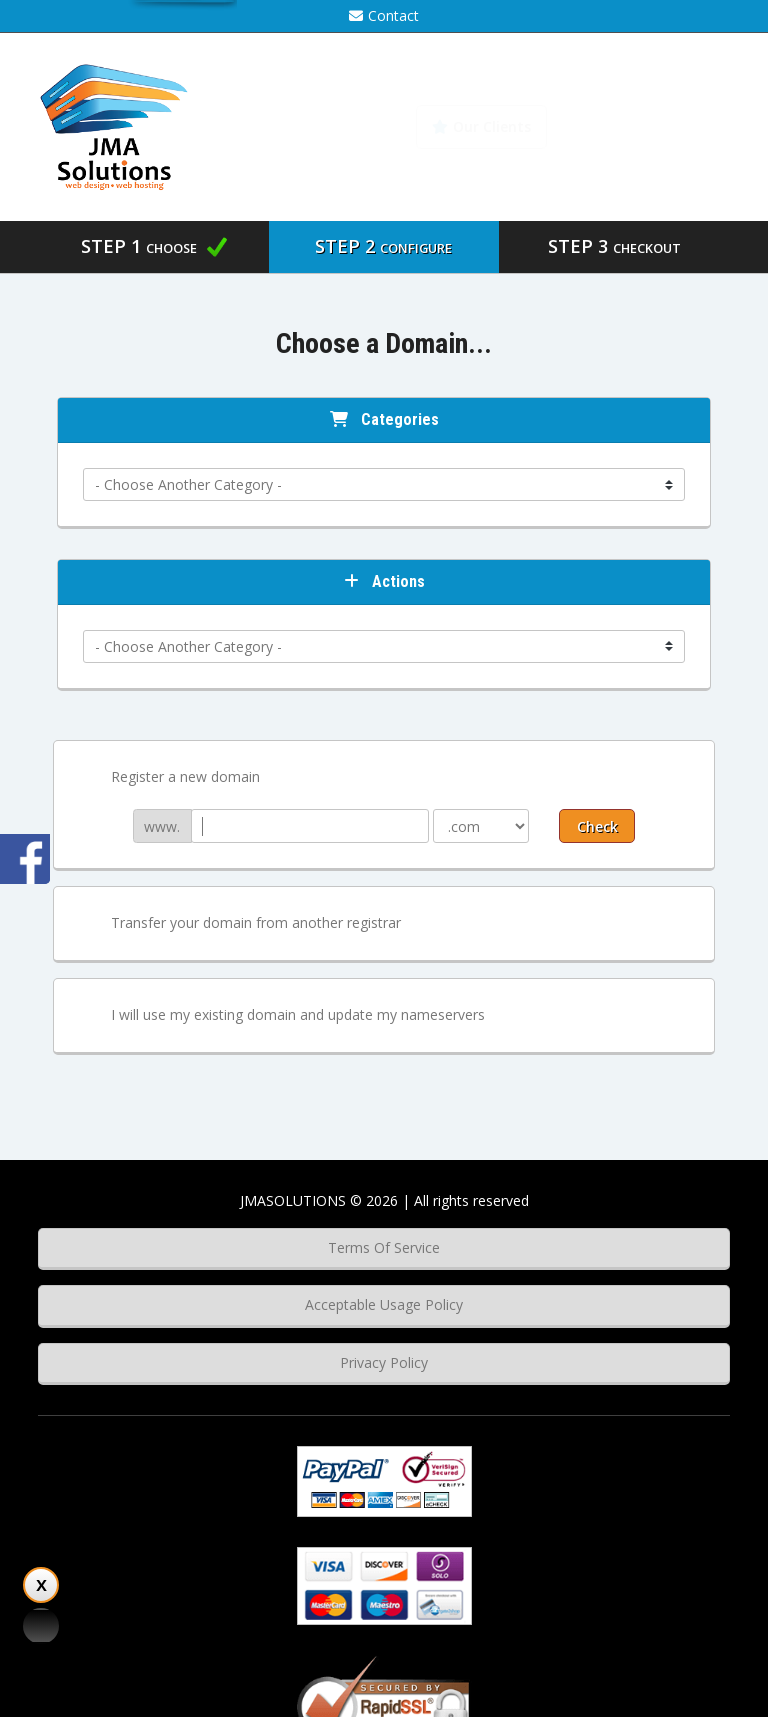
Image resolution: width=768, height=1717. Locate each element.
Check (597, 826)
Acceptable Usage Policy (384, 1304)
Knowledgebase (651, 126)
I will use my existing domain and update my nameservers (282, 1016)
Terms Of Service (384, 1247)
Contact (384, 15)
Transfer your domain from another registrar (240, 924)
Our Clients (481, 126)
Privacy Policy (384, 1362)
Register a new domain (169, 778)
